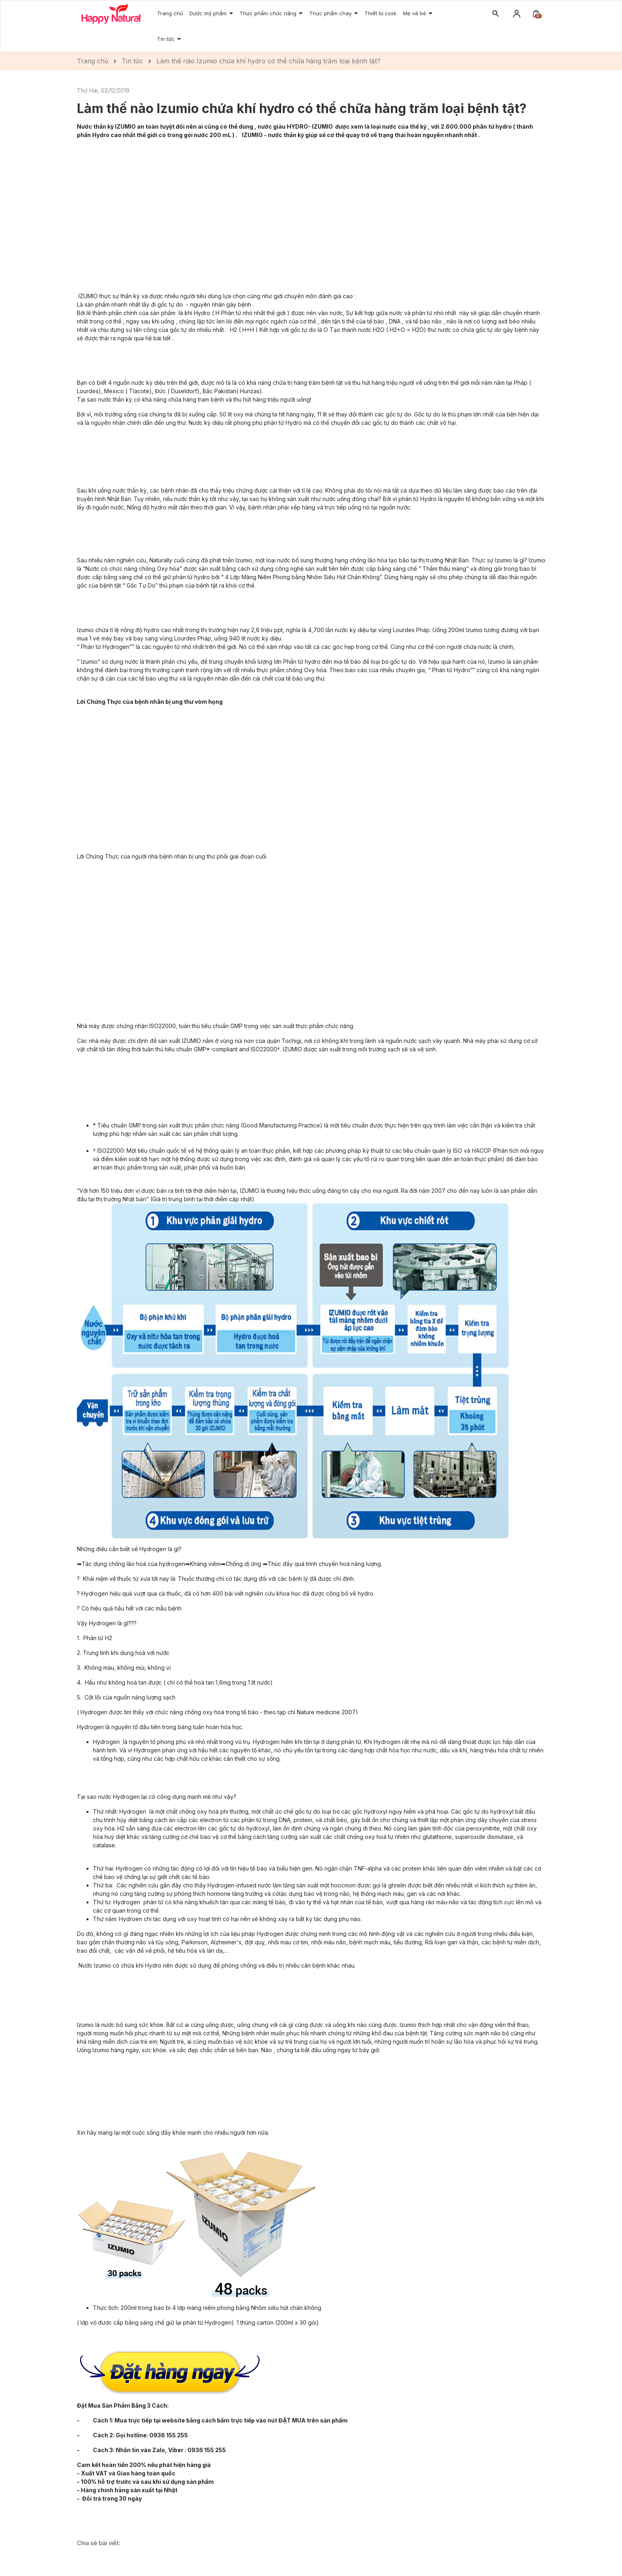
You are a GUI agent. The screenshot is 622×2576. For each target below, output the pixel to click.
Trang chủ (170, 13)
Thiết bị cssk (380, 13)
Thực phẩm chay (331, 13)
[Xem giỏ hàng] (535, 13)
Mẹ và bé (415, 13)
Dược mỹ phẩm (208, 13)
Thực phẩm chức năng (269, 13)
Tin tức (166, 39)
